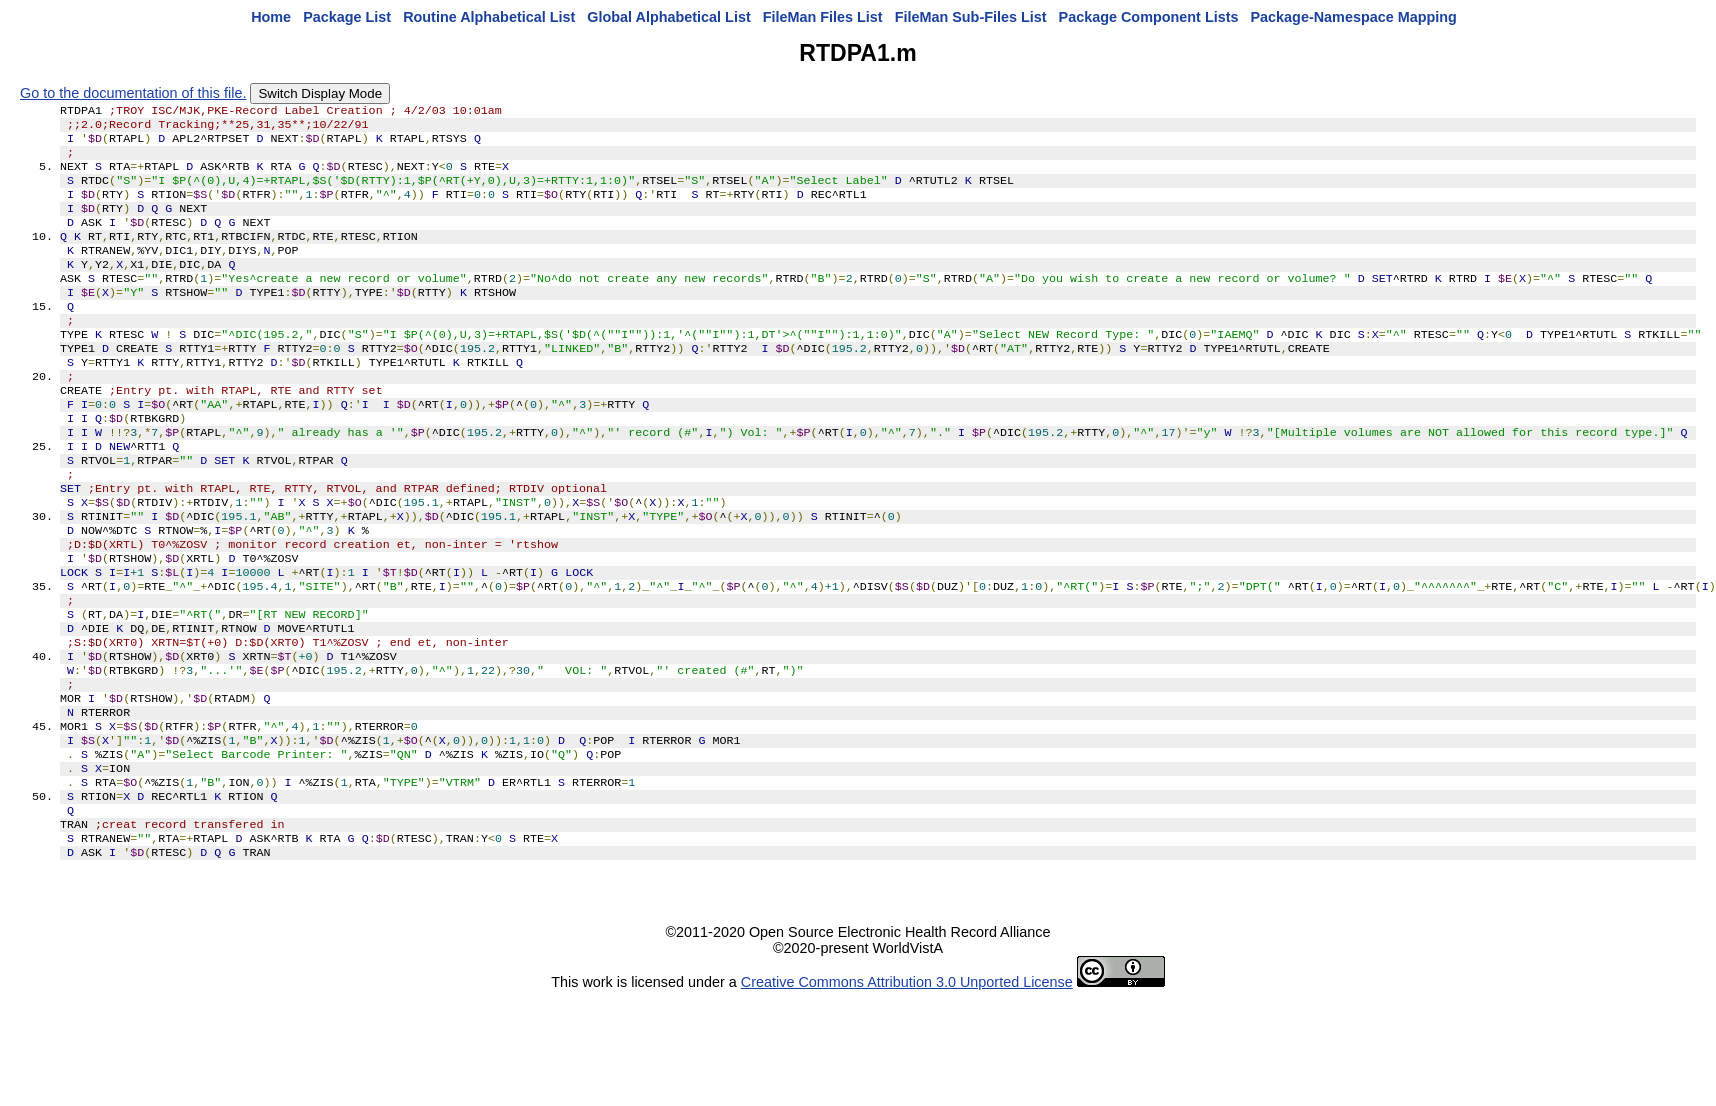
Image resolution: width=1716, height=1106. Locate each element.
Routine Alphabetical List (489, 17)
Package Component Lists (1149, 17)
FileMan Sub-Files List (971, 17)
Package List (347, 17)
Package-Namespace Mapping (1354, 17)
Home (271, 17)
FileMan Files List (823, 17)
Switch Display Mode (320, 93)
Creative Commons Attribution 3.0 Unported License (907, 1090)
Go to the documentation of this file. (133, 93)
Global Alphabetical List (668, 17)
